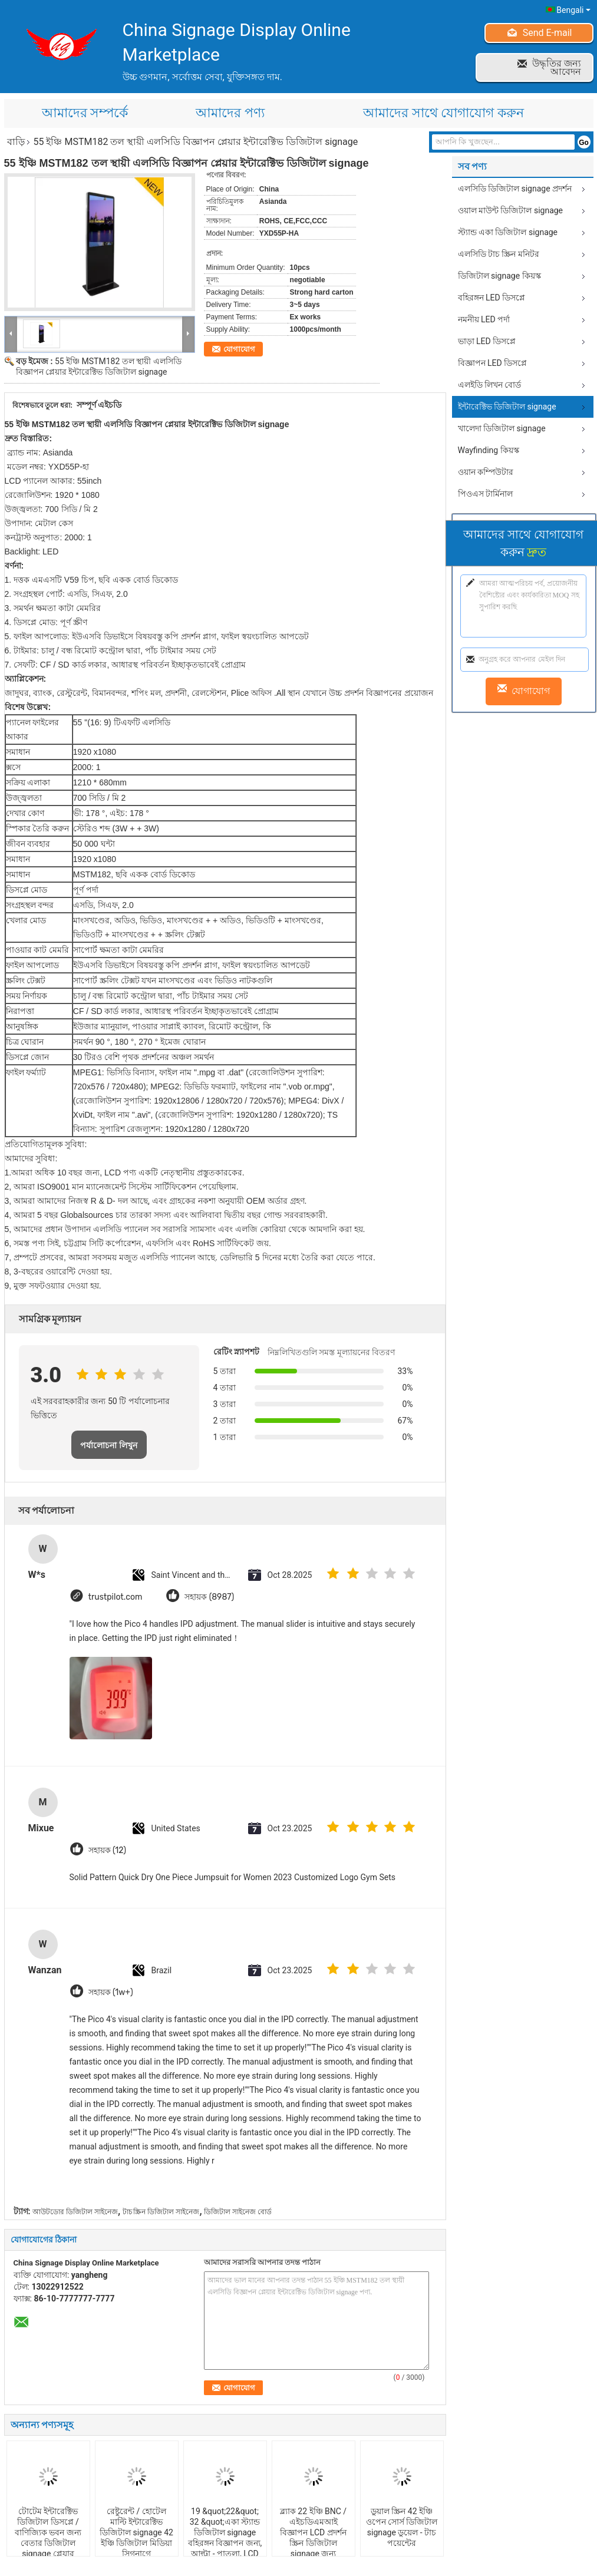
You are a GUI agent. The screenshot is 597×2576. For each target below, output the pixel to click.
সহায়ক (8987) (210, 1596)
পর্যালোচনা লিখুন (108, 1445)
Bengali (573, 10)
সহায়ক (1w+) (110, 1992)
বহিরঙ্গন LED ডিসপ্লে (492, 297)
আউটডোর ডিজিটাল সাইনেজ (75, 2212)
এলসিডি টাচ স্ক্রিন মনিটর (498, 254)
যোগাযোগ (239, 349)
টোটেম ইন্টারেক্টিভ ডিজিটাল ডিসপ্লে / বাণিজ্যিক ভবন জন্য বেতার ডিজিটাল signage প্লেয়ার (48, 2532)
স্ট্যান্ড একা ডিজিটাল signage (508, 232)
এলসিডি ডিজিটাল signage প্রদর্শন (515, 188)
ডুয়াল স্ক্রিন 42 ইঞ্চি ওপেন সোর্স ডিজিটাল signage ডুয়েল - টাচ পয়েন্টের (402, 2527)
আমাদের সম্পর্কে (85, 112)
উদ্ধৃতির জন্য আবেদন (556, 67)
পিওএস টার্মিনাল (485, 493)
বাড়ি (16, 141)
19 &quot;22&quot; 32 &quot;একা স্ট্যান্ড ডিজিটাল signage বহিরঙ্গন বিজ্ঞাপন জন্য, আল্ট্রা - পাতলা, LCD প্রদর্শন (225, 2537)
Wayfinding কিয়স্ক (488, 450)
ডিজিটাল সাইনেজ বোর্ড (238, 2212)
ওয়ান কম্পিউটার (485, 472)
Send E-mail (547, 32)
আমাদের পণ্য (230, 112)
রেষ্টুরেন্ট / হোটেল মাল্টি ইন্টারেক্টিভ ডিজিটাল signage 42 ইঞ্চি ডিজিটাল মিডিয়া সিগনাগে (136, 2532)
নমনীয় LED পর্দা (484, 319)
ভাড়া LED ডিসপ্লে (487, 341)
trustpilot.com (115, 1596)
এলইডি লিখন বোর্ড (490, 384)
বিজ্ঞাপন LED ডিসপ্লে (492, 363)
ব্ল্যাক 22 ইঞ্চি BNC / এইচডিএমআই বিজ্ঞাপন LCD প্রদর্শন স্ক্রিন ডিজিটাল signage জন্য (313, 2532)
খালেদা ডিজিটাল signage (502, 428)
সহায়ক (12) (107, 1850)
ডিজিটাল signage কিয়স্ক (499, 275)
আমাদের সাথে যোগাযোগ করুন (443, 112)
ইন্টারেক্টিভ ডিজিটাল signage (507, 406)
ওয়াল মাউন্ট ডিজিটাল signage (510, 210)
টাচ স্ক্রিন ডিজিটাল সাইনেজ (161, 2212)
